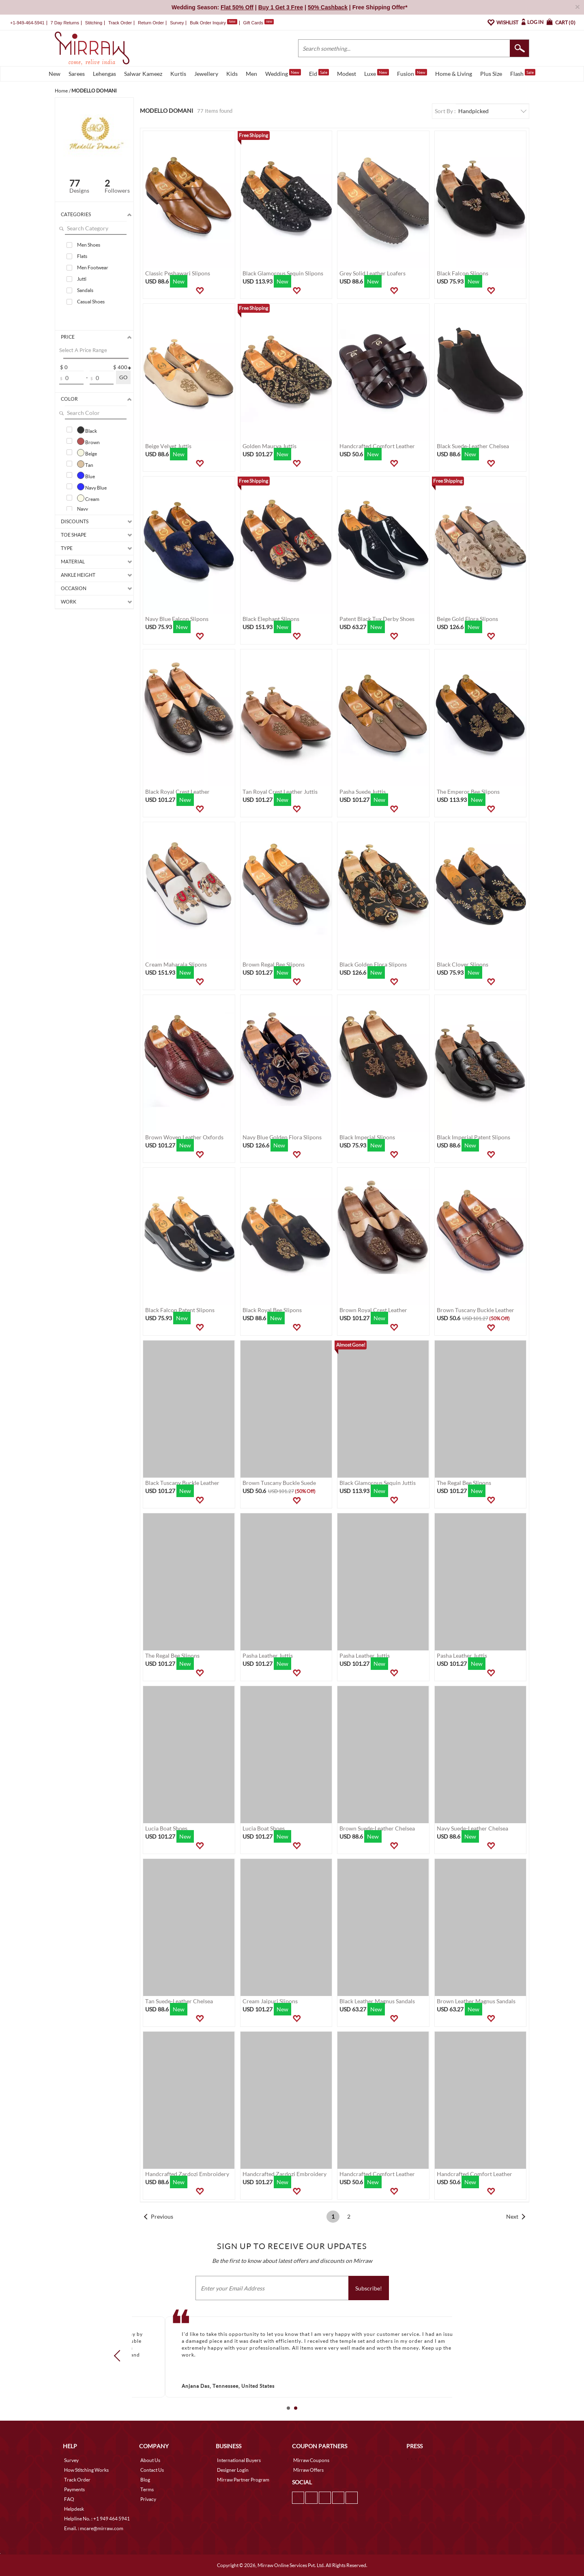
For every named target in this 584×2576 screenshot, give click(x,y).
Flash (522, 73)
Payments (74, 2489)
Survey (177, 22)
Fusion (412, 73)
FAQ (69, 2499)
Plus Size (491, 73)
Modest (346, 73)
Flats (82, 256)
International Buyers (239, 2460)
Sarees (77, 73)
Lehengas (104, 73)
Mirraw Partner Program (243, 2480)
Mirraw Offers (308, 2470)
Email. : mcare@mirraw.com (93, 2528)
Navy (82, 509)
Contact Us (152, 2470)
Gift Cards (258, 22)
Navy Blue (92, 486)
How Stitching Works (86, 2470)
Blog (145, 2480)
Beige (87, 452)
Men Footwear (92, 267)
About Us (150, 2460)
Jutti (81, 279)
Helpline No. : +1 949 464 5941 (97, 2519)
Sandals (85, 290)
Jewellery (206, 73)
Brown (88, 441)
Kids (232, 73)
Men (251, 73)
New (54, 73)
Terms (147, 2489)
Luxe (376, 73)
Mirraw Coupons (311, 2460)
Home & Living (453, 73)
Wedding (283, 73)
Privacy (148, 2499)
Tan (85, 464)
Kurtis (178, 73)
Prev (119, 2355)
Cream (88, 498)
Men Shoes (88, 245)
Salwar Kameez (143, 73)
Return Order (151, 22)
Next (512, 2216)
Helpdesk (74, 2509)
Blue (86, 475)
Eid (319, 73)
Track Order (120, 22)
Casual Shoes (91, 302)
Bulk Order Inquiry (208, 22)
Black (87, 430)
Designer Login (233, 2470)
